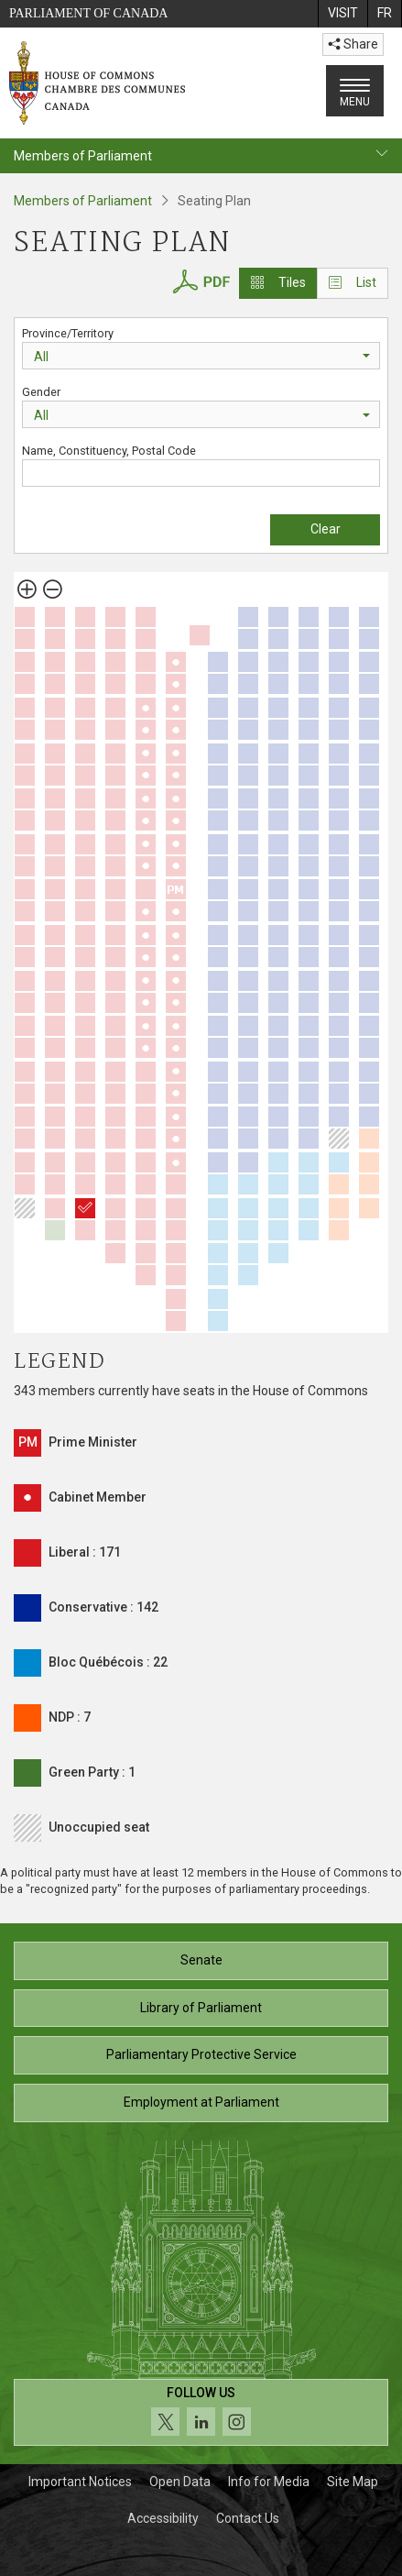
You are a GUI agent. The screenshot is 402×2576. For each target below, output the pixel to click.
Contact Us (247, 2518)
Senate (201, 1960)
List (352, 282)
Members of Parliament (83, 200)
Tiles (278, 282)
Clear (325, 529)
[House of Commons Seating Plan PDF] (201, 278)
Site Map (352, 2481)
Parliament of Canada (88, 13)
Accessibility (163, 2518)
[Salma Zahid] (85, 1208)
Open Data (180, 2481)
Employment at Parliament (201, 2102)
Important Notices (80, 2481)
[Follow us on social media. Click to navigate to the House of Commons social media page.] (201, 2412)
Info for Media (269, 2481)
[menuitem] (342, 14)
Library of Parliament (201, 2007)
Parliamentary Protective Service (201, 2054)
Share (353, 44)
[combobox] (201, 355)
